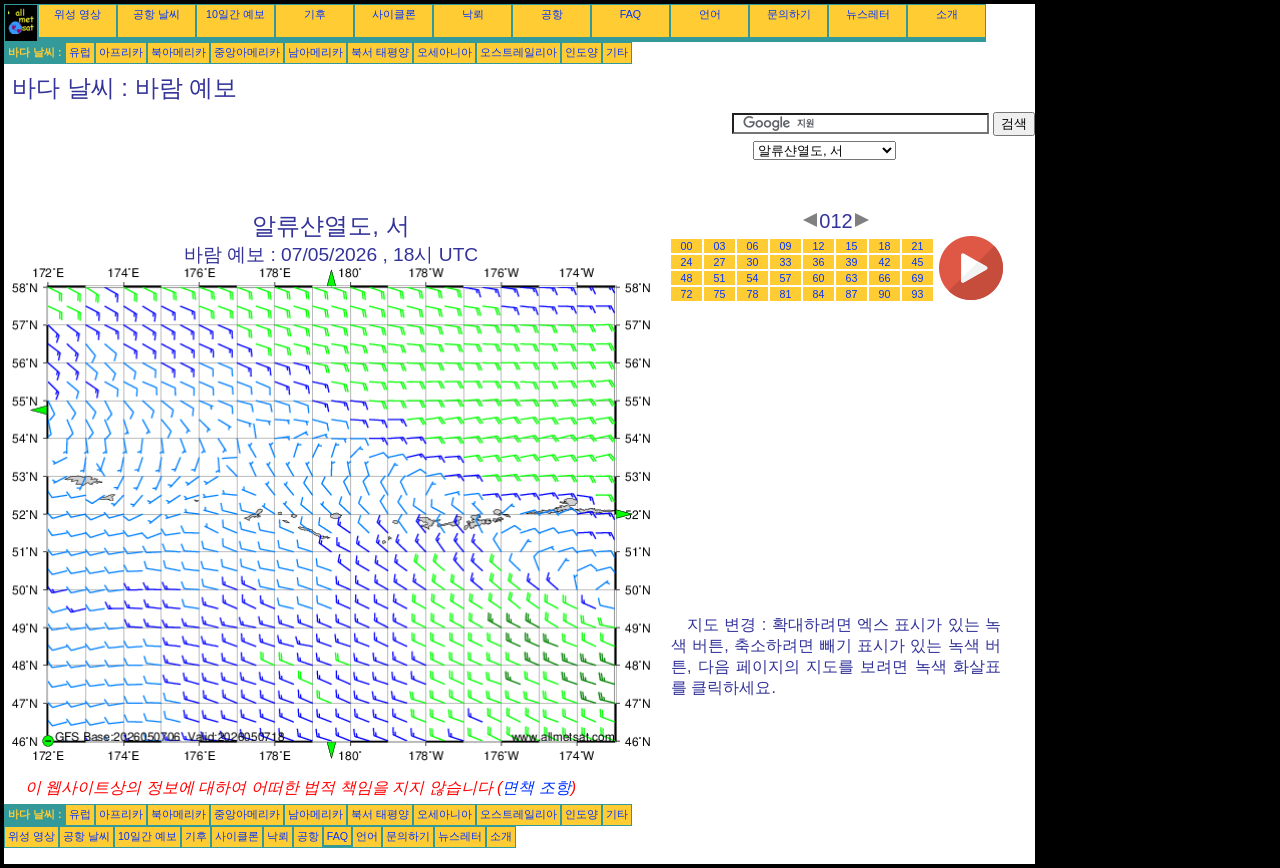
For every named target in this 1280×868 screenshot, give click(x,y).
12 (819, 246)
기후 (315, 14)
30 (753, 262)
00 (687, 246)
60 (819, 278)
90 (885, 294)
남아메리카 (315, 52)
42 (885, 262)
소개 (947, 14)
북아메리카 (178, 52)
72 (687, 294)
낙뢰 (473, 14)
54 (753, 278)
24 (687, 262)
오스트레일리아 (518, 52)
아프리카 (121, 52)
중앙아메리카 (247, 52)
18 (885, 246)
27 (720, 262)
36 (819, 262)
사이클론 (394, 14)
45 (918, 262)
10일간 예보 (235, 14)
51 (720, 278)
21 (918, 246)
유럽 (80, 52)
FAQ (630, 14)
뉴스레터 (868, 14)
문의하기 (789, 14)
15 (852, 246)
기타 (617, 52)
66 (885, 278)
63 (852, 278)
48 (687, 278)
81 (786, 294)
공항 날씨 (156, 14)
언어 (710, 14)
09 (786, 246)
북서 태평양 (380, 52)
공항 (552, 14)
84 (819, 294)
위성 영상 (77, 14)
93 (918, 294)
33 (786, 262)
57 (786, 278)
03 (720, 246)
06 (753, 246)
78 (753, 294)
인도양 (581, 52)
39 (852, 262)
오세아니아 (444, 52)
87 (852, 294)
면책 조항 (536, 787)
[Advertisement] (368, 157)
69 (918, 278)
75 (720, 294)
